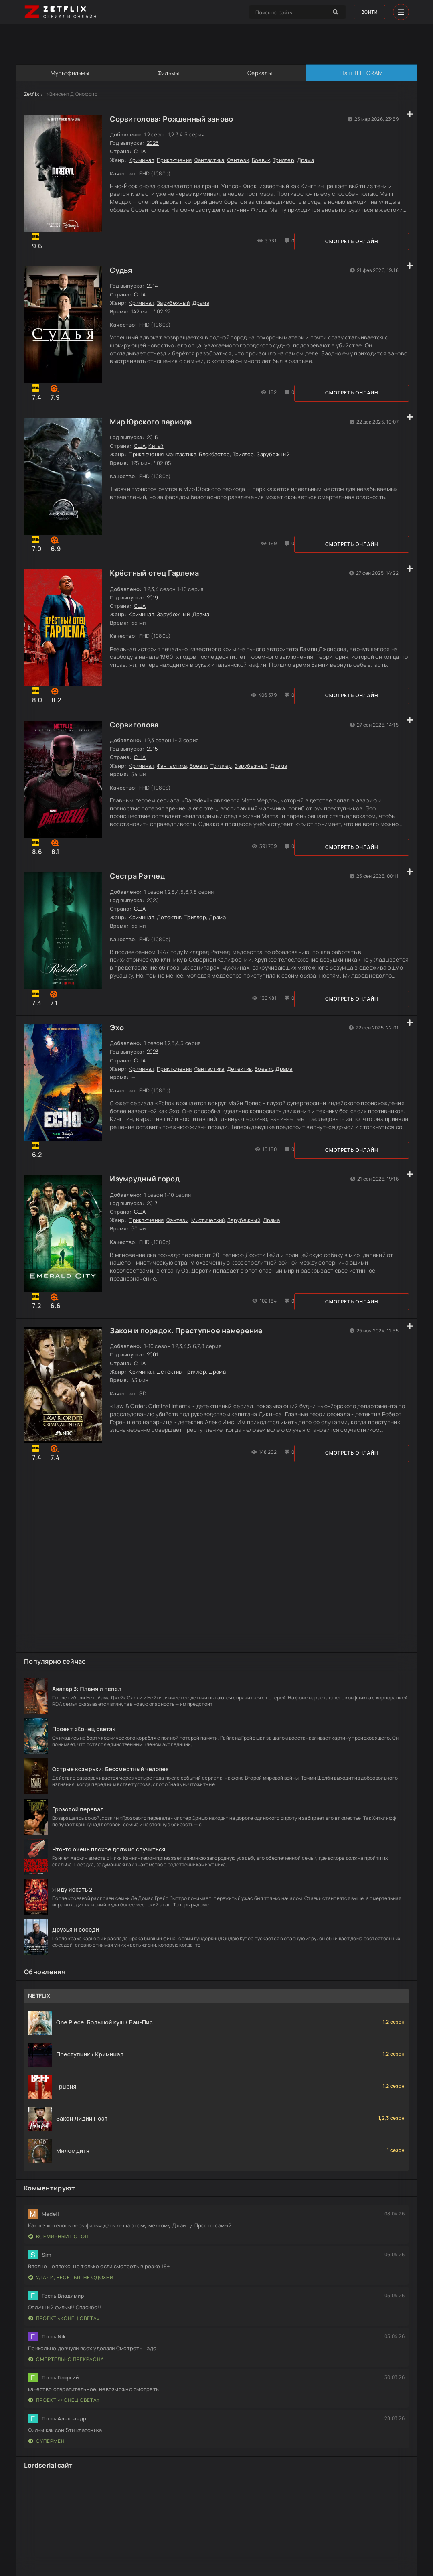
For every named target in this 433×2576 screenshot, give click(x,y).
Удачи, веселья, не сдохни (70, 2294)
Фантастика (211, 160)
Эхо (119, 1050)
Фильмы (168, 73)
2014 (154, 289)
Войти (367, 12)
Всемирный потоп (58, 2253)
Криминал (143, 160)
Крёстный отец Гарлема (156, 584)
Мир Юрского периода (153, 429)
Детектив (171, 936)
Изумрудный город (147, 1205)
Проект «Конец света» (64, 2335)
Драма (307, 160)
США (142, 151)
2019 (154, 608)
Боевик (263, 160)
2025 (155, 142)
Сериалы (259, 73)
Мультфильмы (69, 73)
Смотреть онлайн (64, 245)
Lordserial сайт (48, 2482)
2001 (154, 1384)
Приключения (176, 160)
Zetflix (31, 94)
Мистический (210, 1246)
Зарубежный (175, 307)
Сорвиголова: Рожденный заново (173, 119)
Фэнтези (240, 160)
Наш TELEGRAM (361, 73)
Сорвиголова (136, 740)
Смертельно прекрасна (66, 2376)
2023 (155, 1074)
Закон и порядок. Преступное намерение (188, 1361)
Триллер (286, 160)
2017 (154, 1229)
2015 (154, 445)
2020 (155, 919)
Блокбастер (216, 462)
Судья (123, 274)
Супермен (46, 2458)
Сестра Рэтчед (139, 895)
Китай (158, 453)
